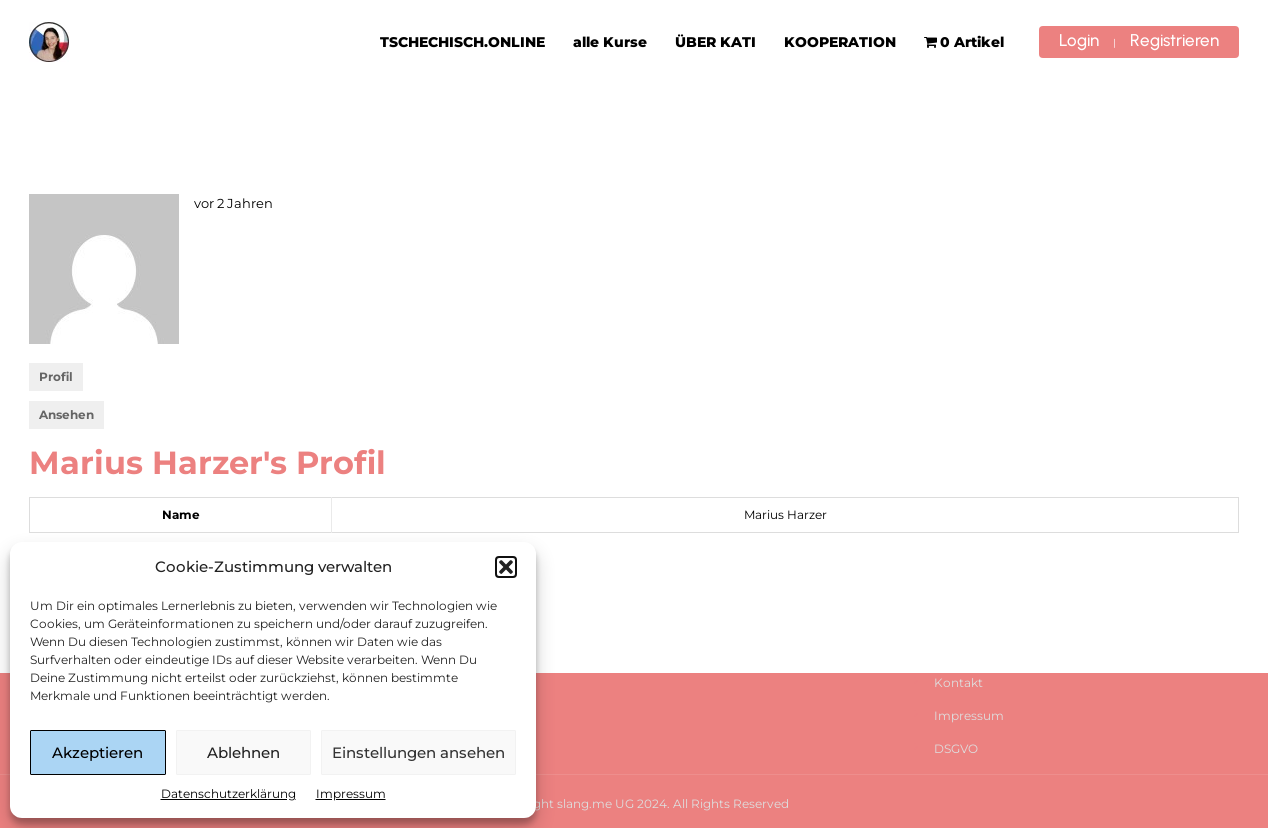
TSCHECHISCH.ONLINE (462, 42)
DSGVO (956, 748)
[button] (506, 567)
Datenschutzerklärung (228, 793)
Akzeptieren (97, 752)
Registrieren (1174, 40)
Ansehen (66, 414)
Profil (56, 376)
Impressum (351, 793)
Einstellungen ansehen (418, 752)
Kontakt (958, 682)
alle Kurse (610, 42)
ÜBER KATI (715, 42)
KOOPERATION (840, 42)
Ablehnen (243, 752)
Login (1079, 40)
